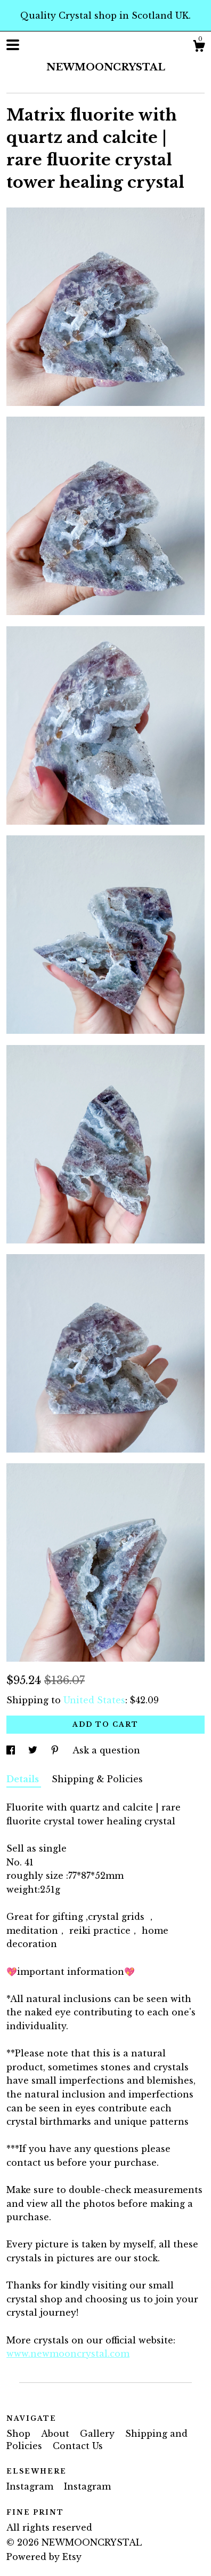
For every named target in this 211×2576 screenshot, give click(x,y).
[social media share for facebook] (12, 1750)
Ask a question (106, 1750)
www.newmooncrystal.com (67, 2353)
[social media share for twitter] (34, 1750)
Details (23, 1779)
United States (94, 1700)
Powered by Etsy (44, 2556)
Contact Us (78, 2446)
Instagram (31, 2486)
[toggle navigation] (12, 44)
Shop (19, 2433)
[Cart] (199, 47)
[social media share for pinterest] (56, 1750)
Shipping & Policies (97, 1779)
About (56, 2433)
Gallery (98, 2433)
